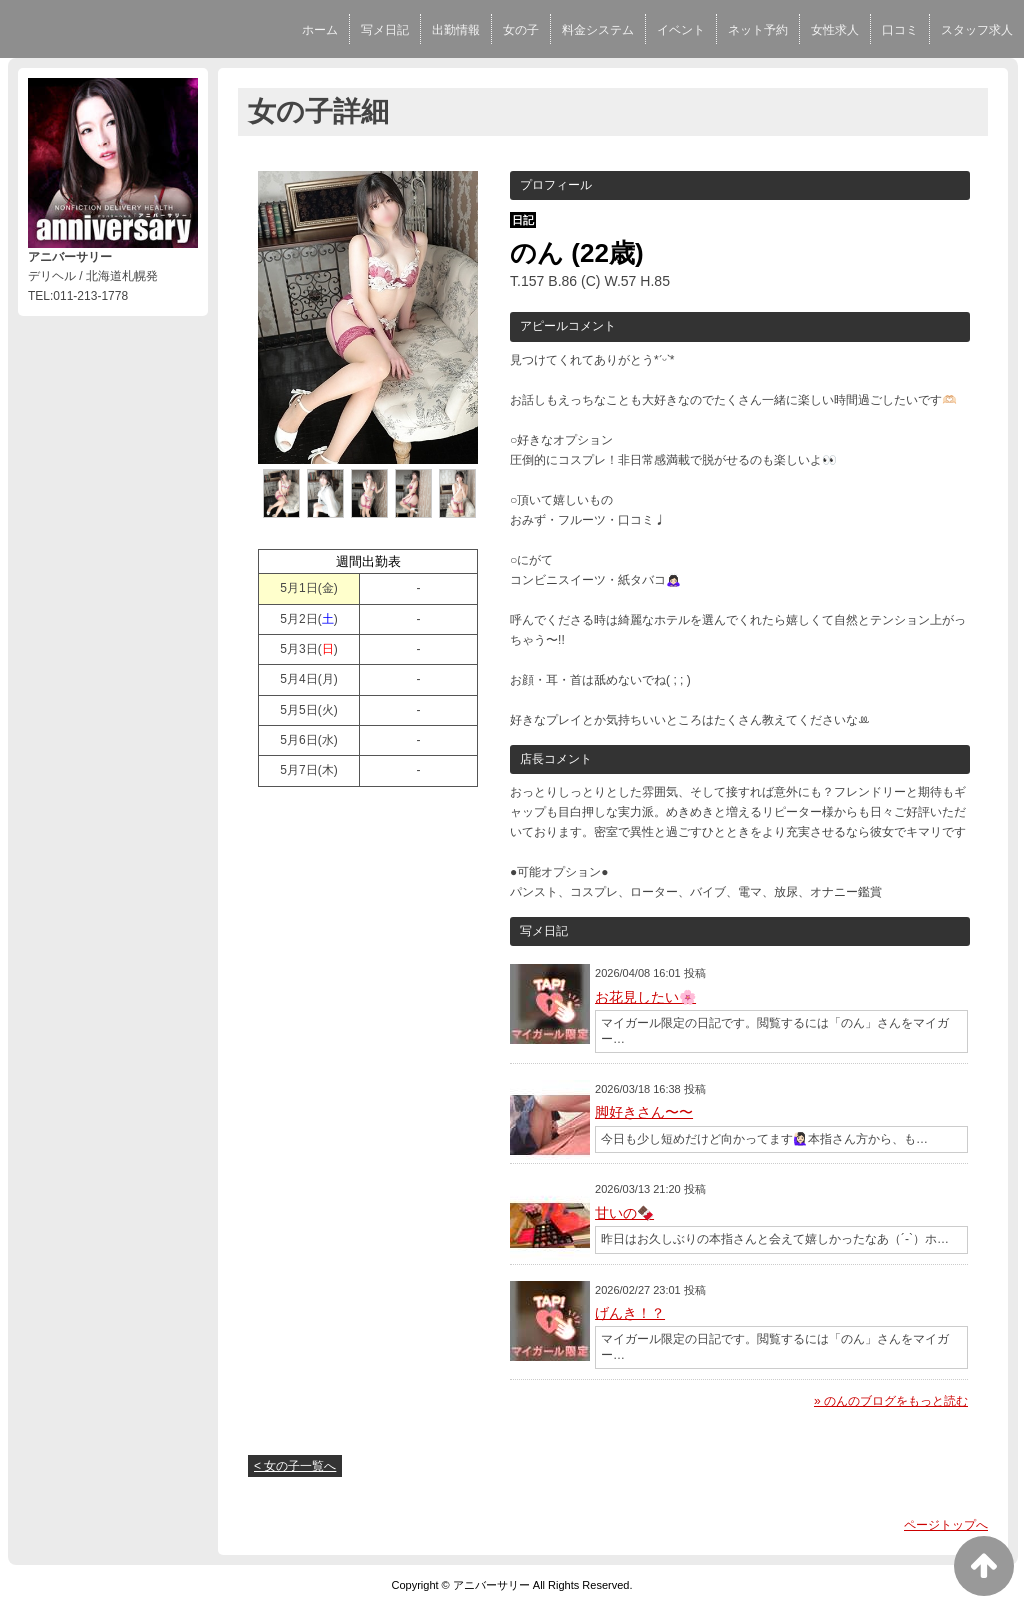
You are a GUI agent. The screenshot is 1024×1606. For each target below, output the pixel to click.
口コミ (900, 30)
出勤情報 (456, 30)
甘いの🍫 (624, 1213)
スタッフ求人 (977, 30)
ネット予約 (758, 30)
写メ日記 (385, 30)
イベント (681, 30)
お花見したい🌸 (645, 997)
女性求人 (835, 30)
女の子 (521, 30)
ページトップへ (946, 1525)
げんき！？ (630, 1313)
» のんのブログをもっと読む (891, 1401)
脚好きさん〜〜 (644, 1112)
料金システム (598, 30)
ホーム (320, 30)
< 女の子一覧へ (295, 1466)
